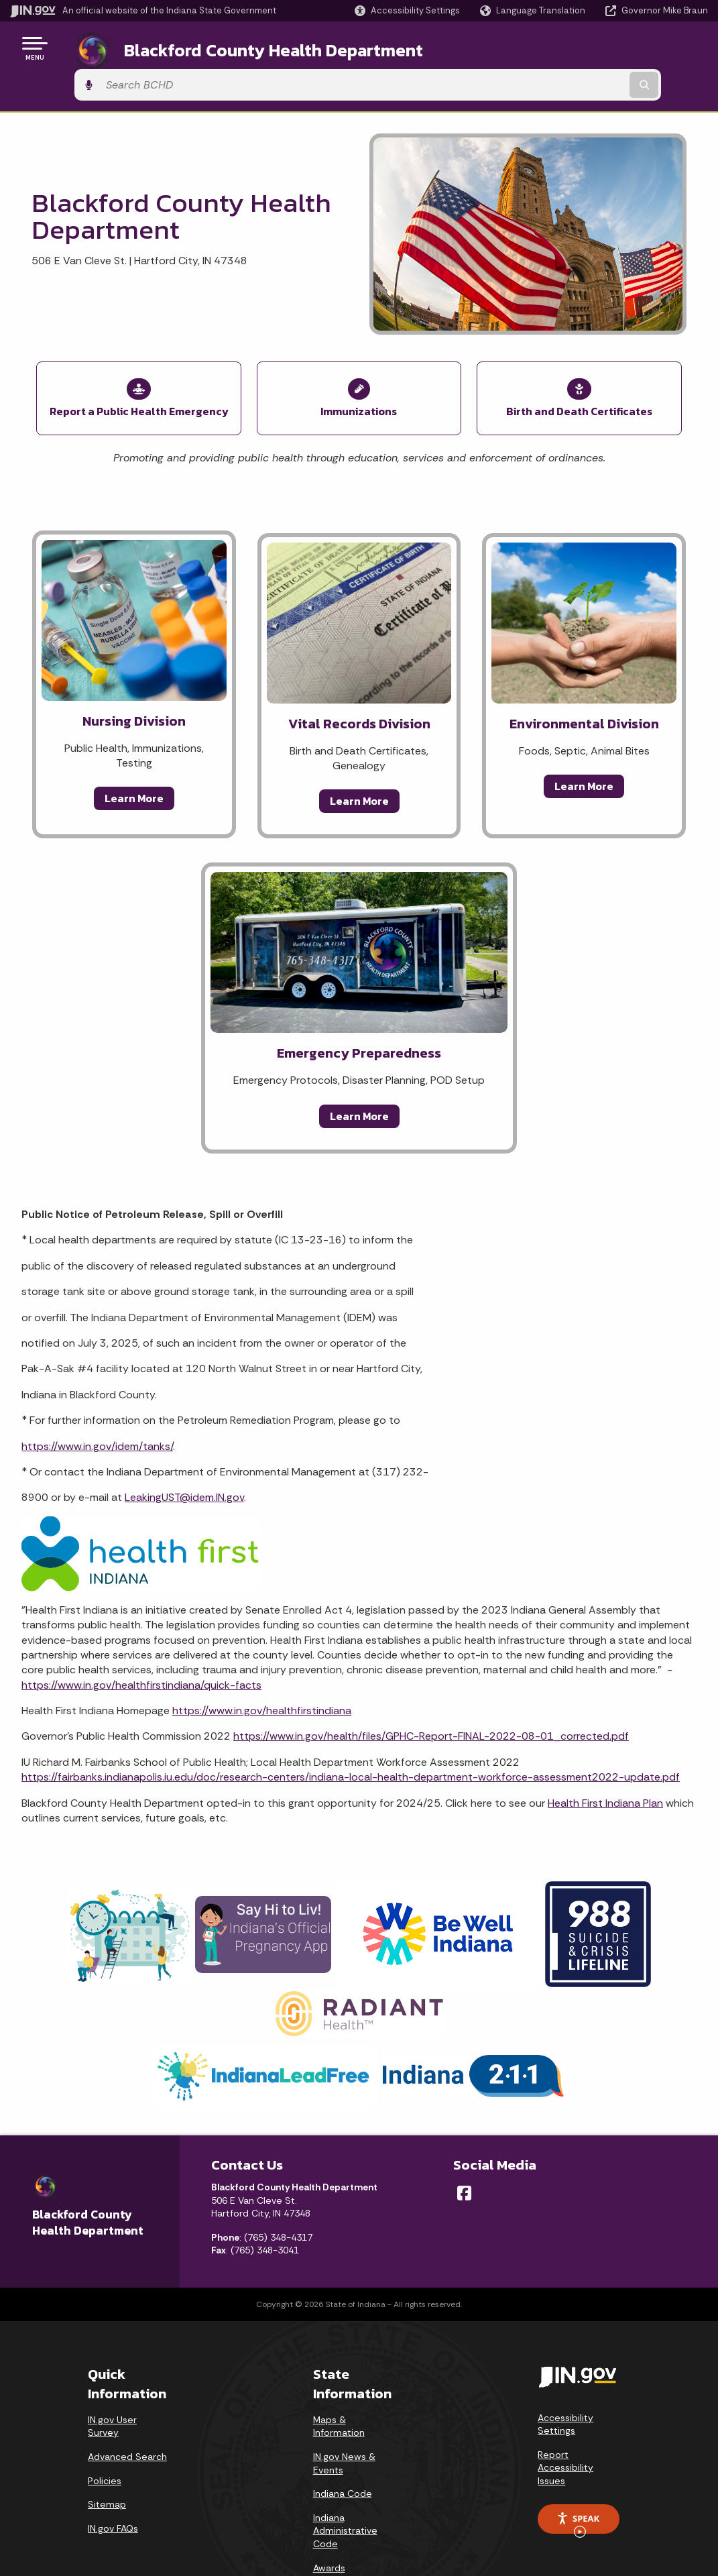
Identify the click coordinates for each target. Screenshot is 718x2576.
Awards (329, 2521)
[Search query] (630, 48)
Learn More (134, 751)
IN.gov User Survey (112, 2379)
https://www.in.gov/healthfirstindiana (261, 1664)
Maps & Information (339, 2379)
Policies (104, 2434)
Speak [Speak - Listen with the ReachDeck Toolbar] (577, 2476)
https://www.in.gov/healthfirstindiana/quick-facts (141, 1638)
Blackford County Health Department (257, 47)
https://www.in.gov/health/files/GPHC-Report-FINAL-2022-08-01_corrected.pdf (431, 1689)
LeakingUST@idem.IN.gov (184, 1450)
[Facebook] (464, 2146)
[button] (407, 10)
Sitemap (107, 2457)
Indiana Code (342, 2447)
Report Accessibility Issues (565, 2421)
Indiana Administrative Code (345, 2484)
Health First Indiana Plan (605, 1756)
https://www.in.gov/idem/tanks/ (97, 1399)
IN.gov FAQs (113, 2481)
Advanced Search (127, 2410)
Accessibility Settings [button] (565, 2377)
